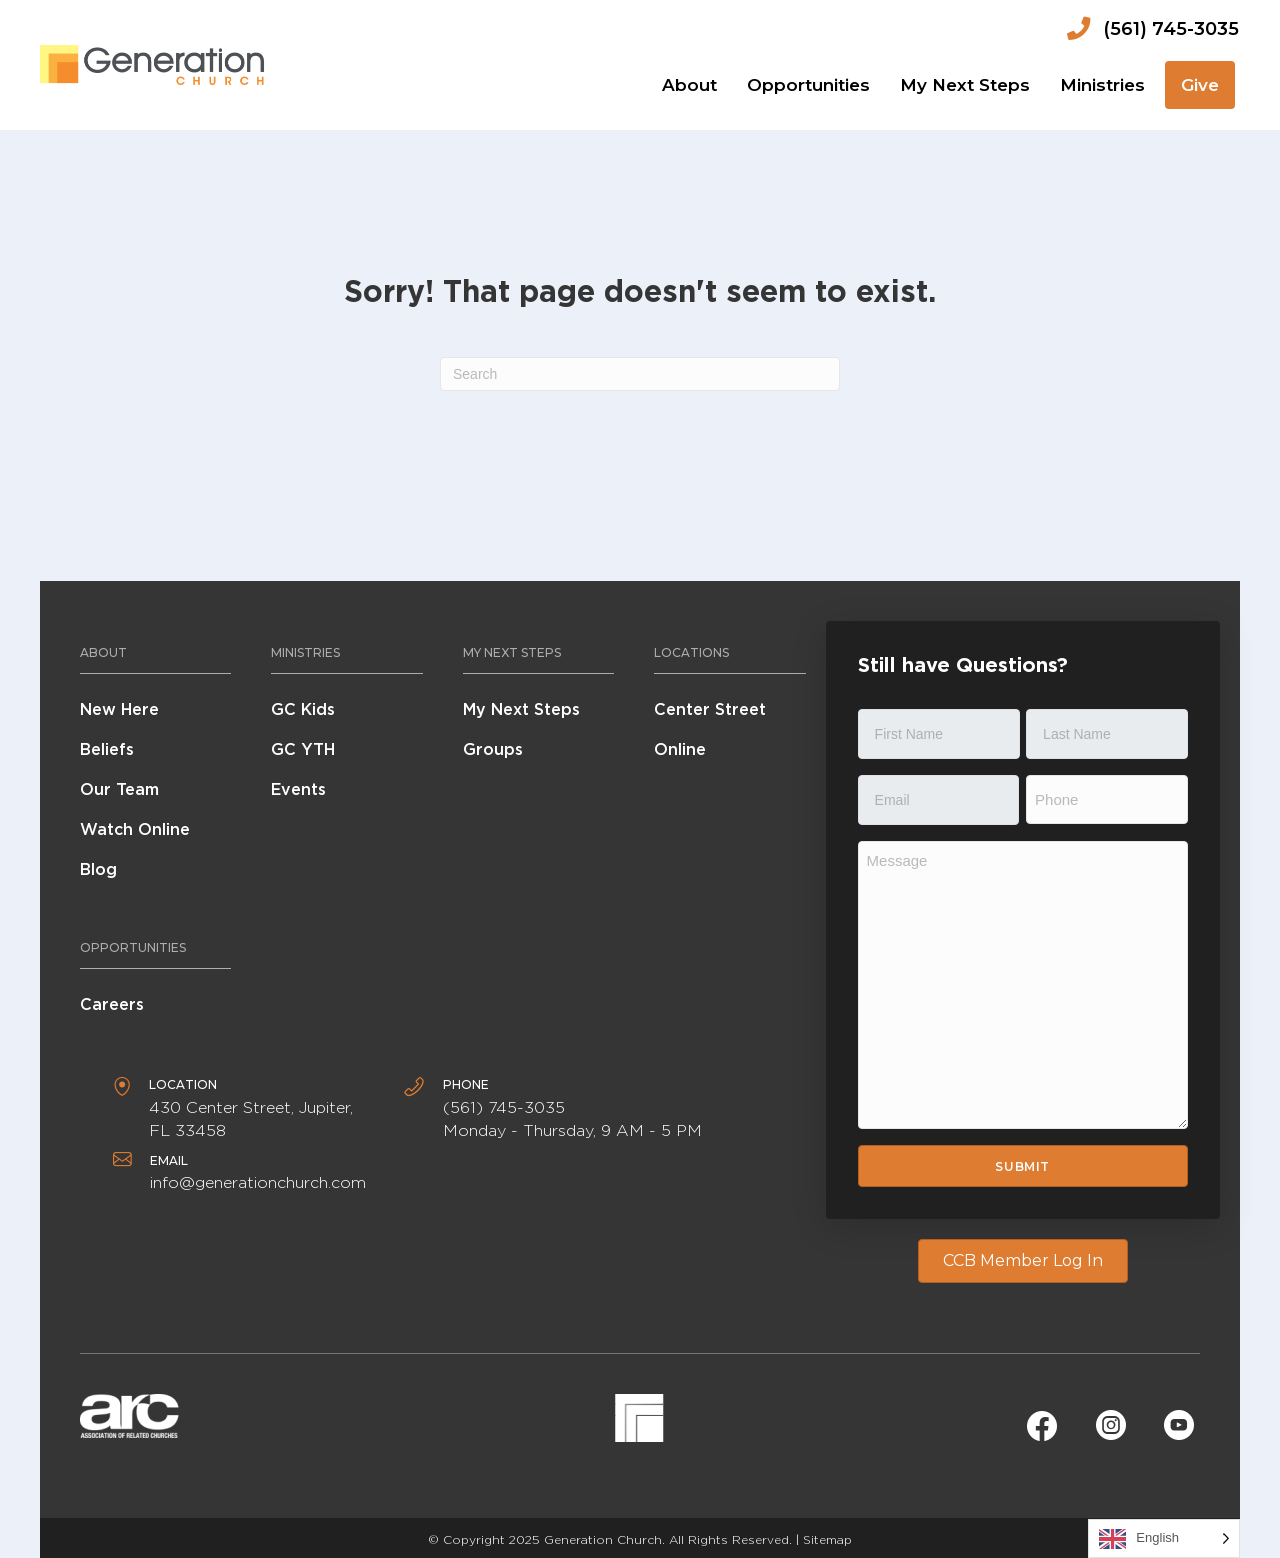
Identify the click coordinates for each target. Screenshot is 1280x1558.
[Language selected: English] (1164, 1538)
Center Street (710, 709)
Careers (112, 1004)
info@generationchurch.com (258, 1182)
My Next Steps (521, 709)
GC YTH (303, 749)
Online (680, 749)
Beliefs (107, 749)
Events (298, 789)
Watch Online (135, 829)
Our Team (119, 789)
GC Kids (303, 709)
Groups (493, 749)
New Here (119, 709)
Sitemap (827, 1539)
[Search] (640, 374)
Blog (98, 869)
